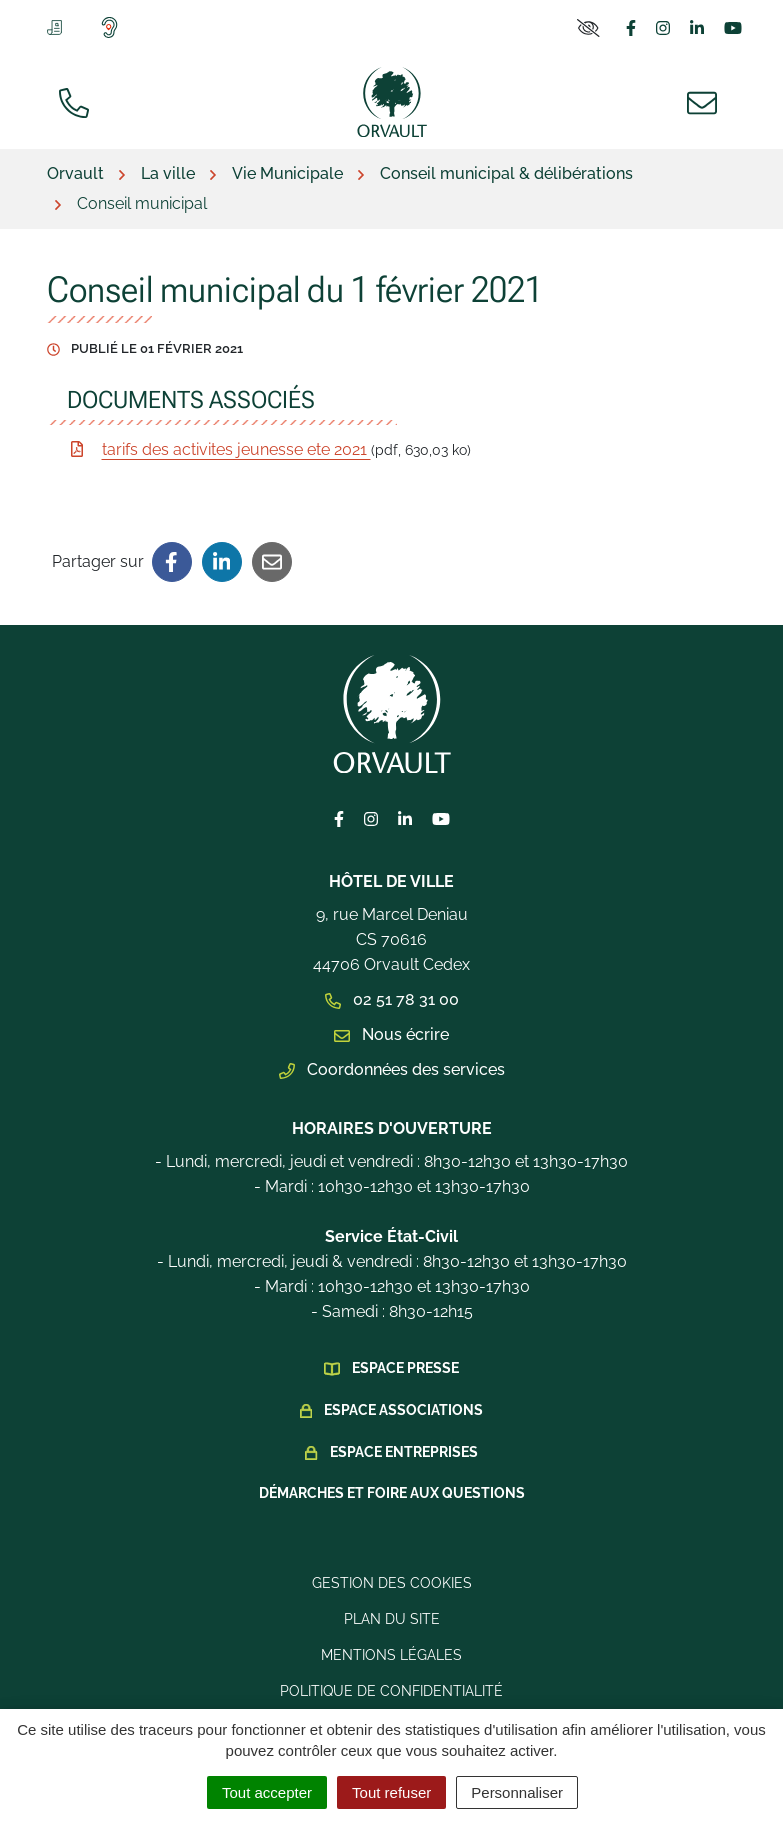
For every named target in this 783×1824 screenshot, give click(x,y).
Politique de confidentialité (391, 1691)
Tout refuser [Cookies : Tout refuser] (391, 1792)
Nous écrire (391, 1034)
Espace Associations (403, 1410)
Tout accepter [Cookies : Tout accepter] (267, 1792)
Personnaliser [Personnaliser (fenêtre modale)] (517, 1792)
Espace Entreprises (404, 1452)
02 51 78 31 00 (392, 999)
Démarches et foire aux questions (392, 1493)
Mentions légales (391, 1655)
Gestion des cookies (392, 1583)
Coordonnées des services (392, 1069)
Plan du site (392, 1619)
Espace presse (405, 1368)
